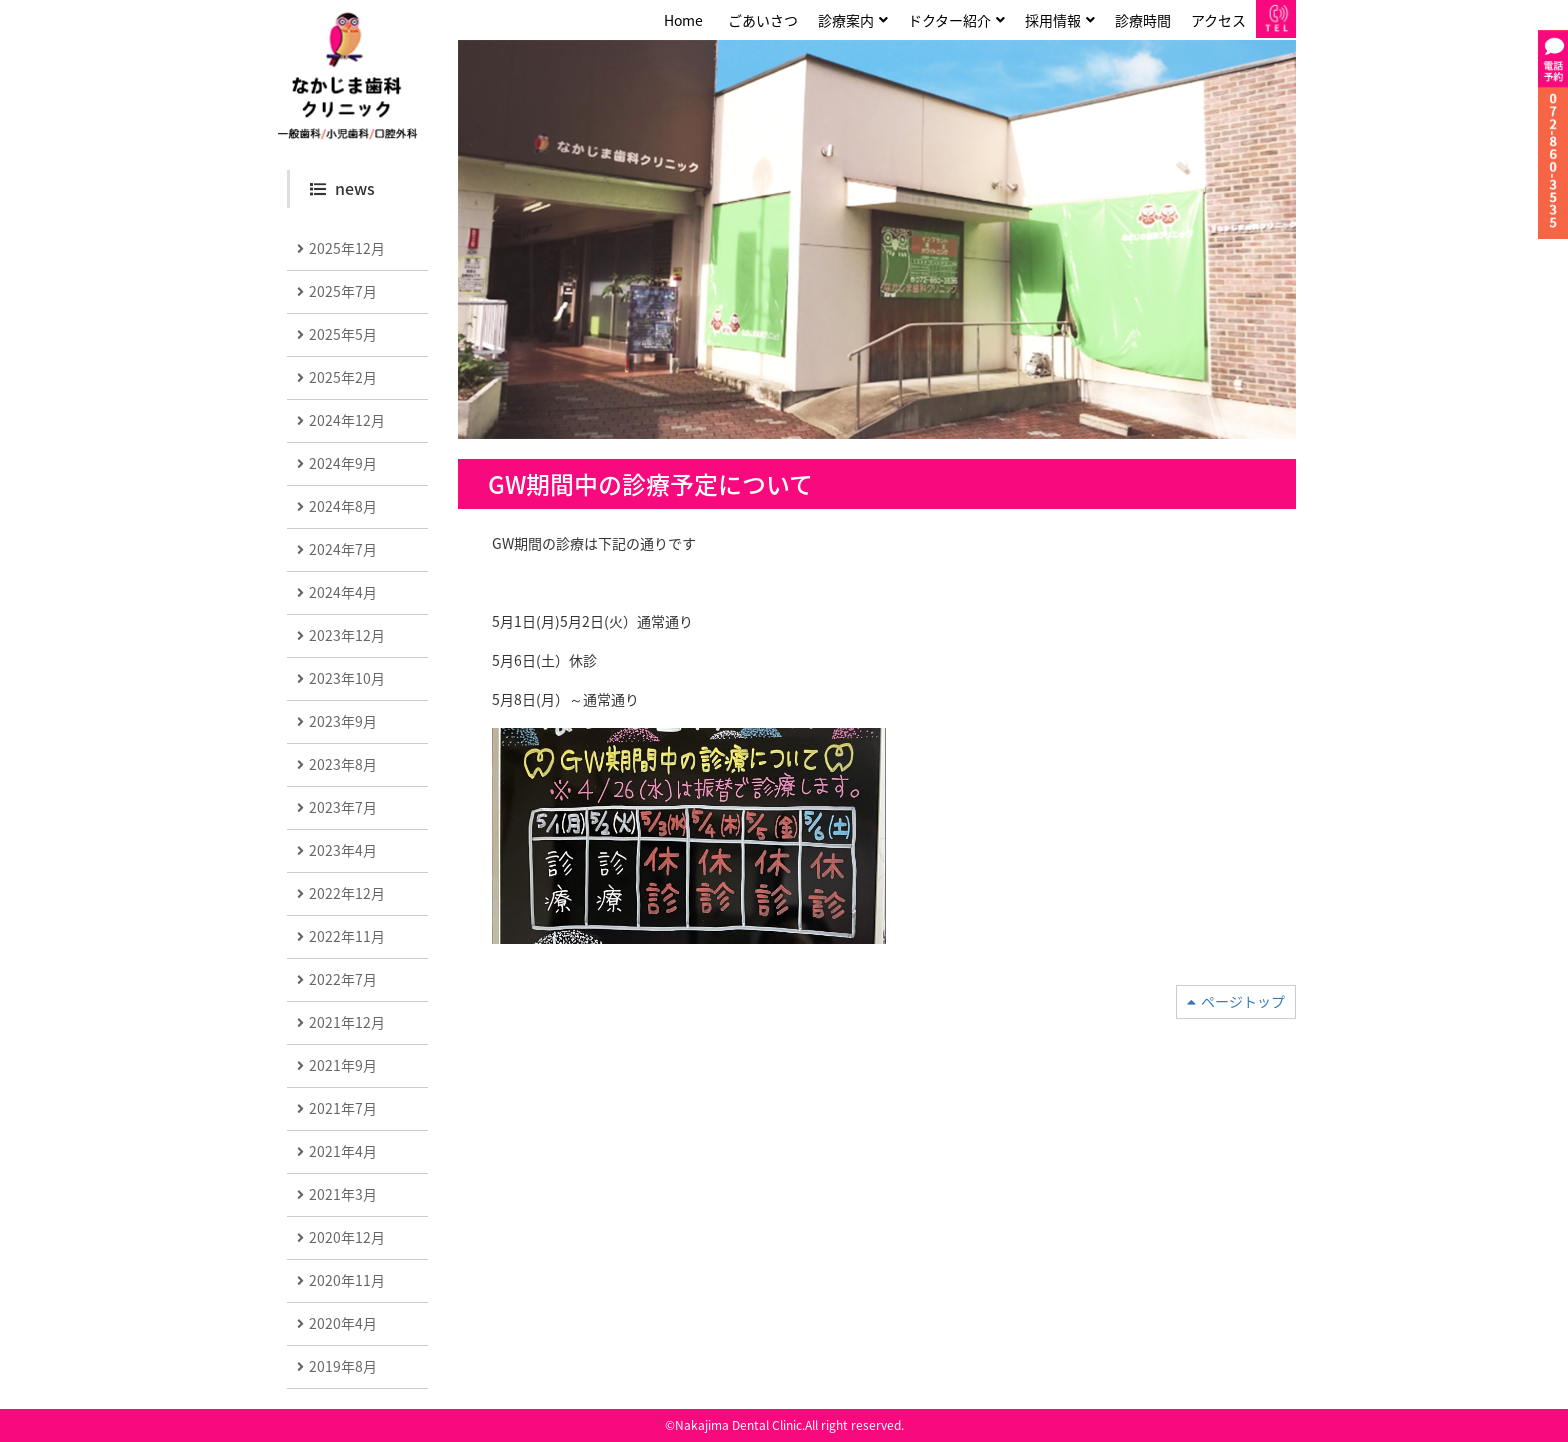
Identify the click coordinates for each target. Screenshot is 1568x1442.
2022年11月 (347, 936)
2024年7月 (343, 549)
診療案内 (846, 20)
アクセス (1218, 20)
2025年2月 (343, 377)
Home (683, 20)
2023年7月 (343, 807)
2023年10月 (347, 678)
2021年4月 (343, 1151)
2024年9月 (343, 463)
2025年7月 (343, 291)
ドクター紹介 (949, 20)
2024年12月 (347, 420)
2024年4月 (343, 592)
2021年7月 (343, 1108)
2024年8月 (343, 506)
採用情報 (1053, 20)
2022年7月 (343, 979)
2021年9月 (343, 1065)
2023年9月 (343, 721)
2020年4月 (343, 1323)
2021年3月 (343, 1194)
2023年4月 (343, 850)
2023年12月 (347, 635)
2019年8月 (343, 1366)
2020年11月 (347, 1280)
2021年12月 (347, 1022)
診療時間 (1143, 20)
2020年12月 (347, 1237)
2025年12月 (347, 248)
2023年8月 (343, 764)
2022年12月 (347, 893)
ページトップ (1243, 1001)
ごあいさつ (763, 20)
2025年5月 (343, 334)
